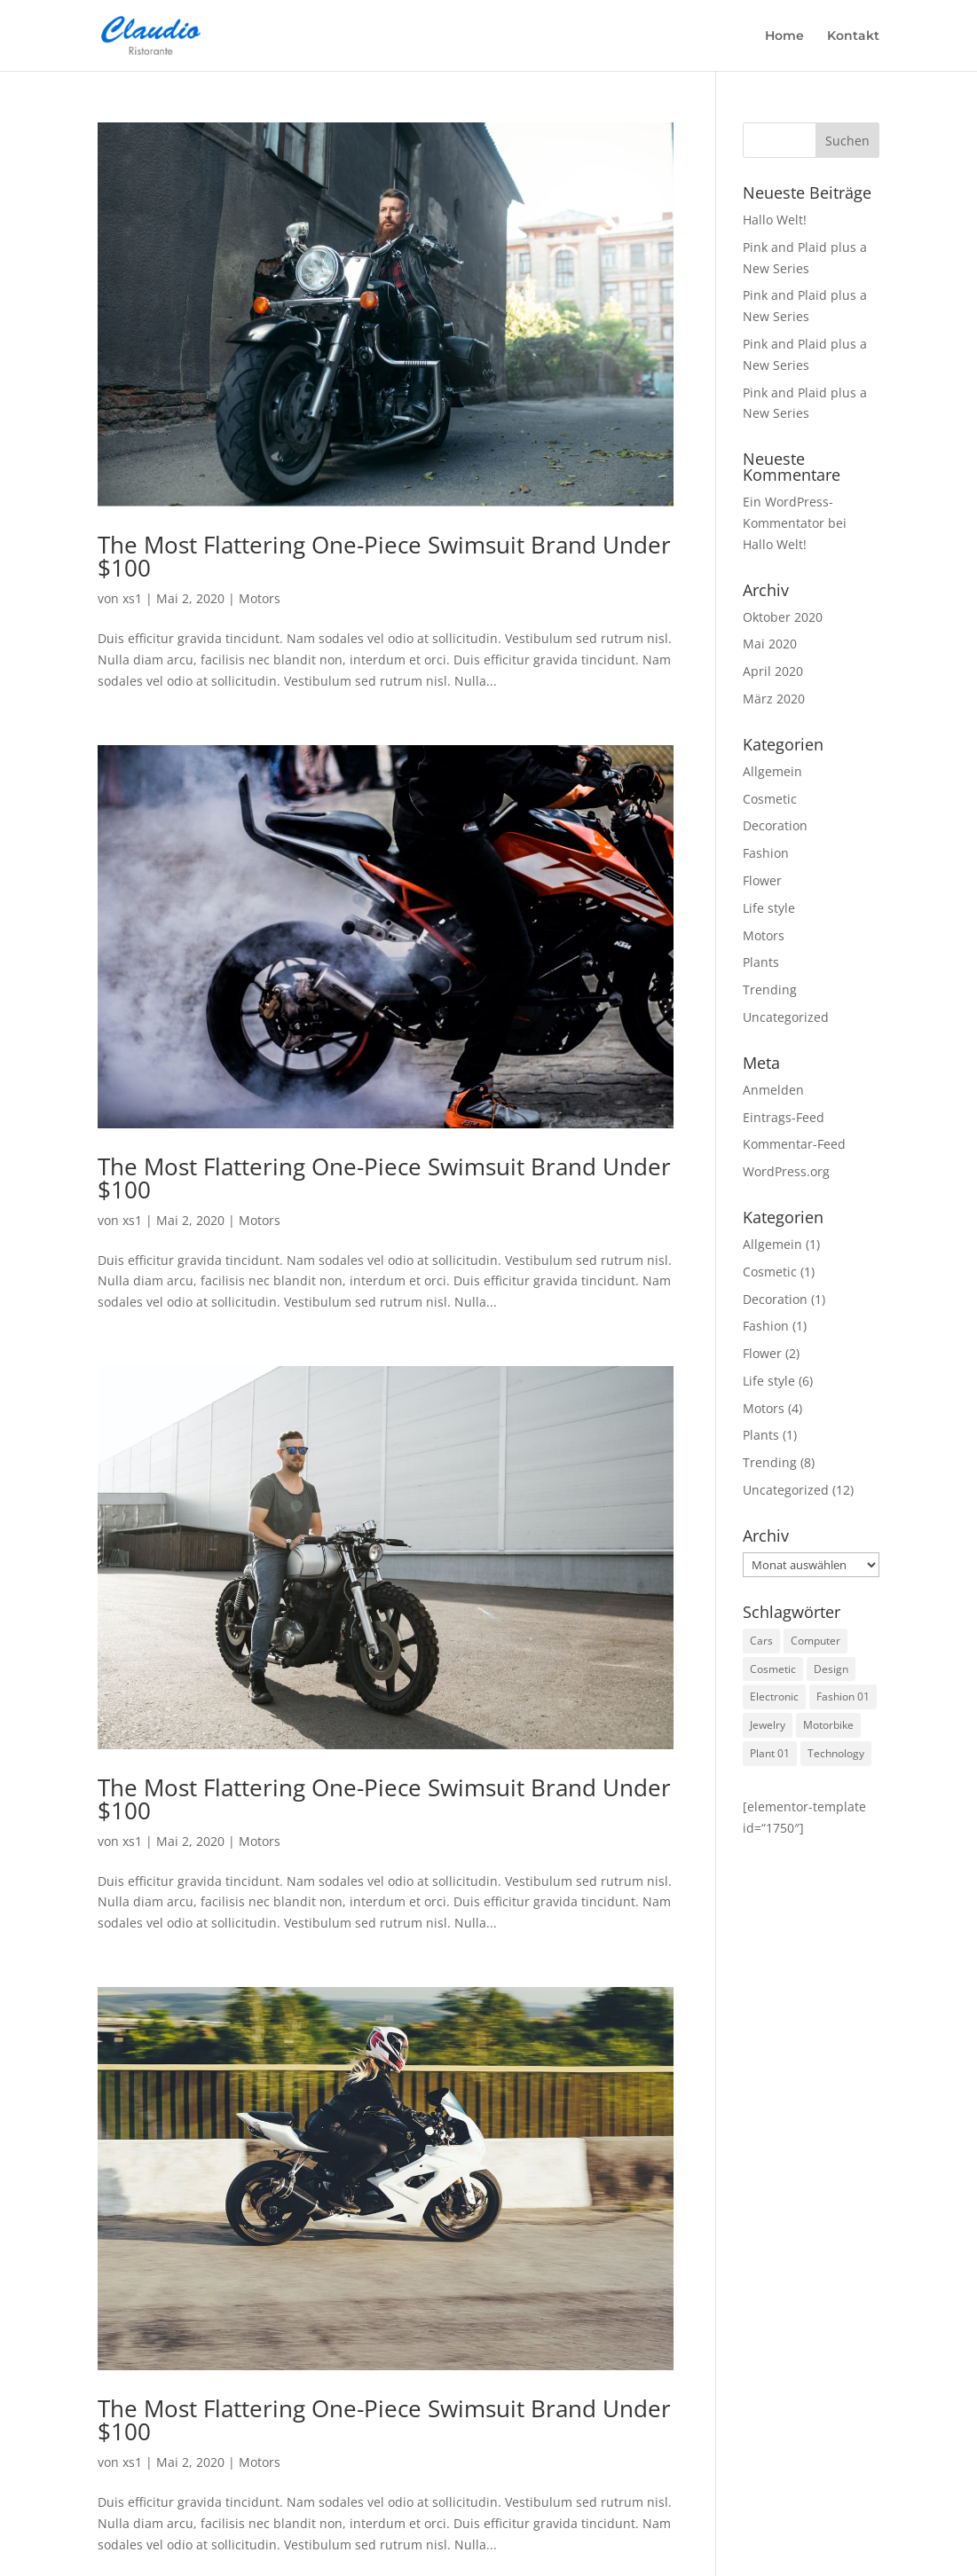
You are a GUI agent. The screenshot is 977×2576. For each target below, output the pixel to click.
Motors (259, 598)
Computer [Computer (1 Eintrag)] (815, 1640)
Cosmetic (770, 798)
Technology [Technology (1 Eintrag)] (836, 1753)
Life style (769, 907)
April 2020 (773, 671)
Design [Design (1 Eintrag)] (831, 1669)
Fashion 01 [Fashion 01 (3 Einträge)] (843, 1696)
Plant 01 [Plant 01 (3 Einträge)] (770, 1753)
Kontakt (853, 35)
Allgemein (772, 771)
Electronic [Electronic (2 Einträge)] (774, 1696)
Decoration (775, 825)
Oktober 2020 (783, 617)
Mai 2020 (770, 643)
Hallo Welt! (775, 219)
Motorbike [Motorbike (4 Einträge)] (828, 1724)
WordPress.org (786, 1171)
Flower (762, 880)
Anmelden (773, 1089)
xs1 (132, 598)
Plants (761, 962)
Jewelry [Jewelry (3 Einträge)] (767, 1724)
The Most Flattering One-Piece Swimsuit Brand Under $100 (384, 556)
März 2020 (774, 698)
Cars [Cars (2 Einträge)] (761, 1640)
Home (784, 35)
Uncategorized (786, 1017)
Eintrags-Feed (783, 1117)
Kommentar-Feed (794, 1143)
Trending (770, 989)
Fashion (766, 852)
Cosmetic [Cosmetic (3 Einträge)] (773, 1669)
